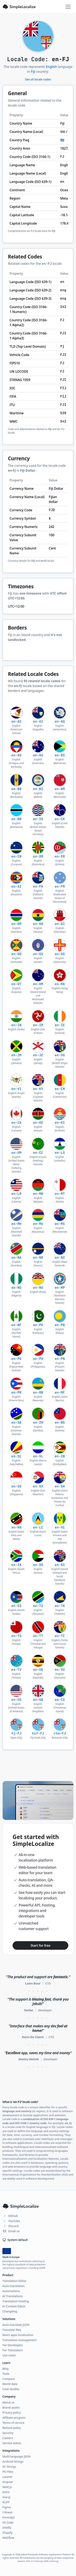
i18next (7, 2512)
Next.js (7, 2487)
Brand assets (11, 2407)
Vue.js (6, 2497)
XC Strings (9, 2467)
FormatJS (8, 2517)
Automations (11, 2291)
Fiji (33, 71)
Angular (7, 2482)
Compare (8, 2379)
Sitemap (54, 2561)
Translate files (11, 2330)
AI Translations (12, 2296)
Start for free (40, 1945)
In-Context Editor (14, 2306)
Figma (6, 2507)
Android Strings (13, 2461)
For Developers (12, 2345)
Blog (5, 2369)
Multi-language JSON (16, 2456)
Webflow (8, 2538)
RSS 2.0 (30, 2561)
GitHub (10, 2216)
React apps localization (17, 2335)
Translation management (19, 2340)
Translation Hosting (15, 2301)
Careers (7, 2438)
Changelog (9, 2311)
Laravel (7, 2477)
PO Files (7, 2472)
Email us (11, 2231)
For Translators (12, 2350)
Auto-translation (13, 2286)
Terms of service (13, 2423)
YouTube (11, 2221)
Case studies (10, 2389)
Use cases (9, 2355)
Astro (6, 2492)
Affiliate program (14, 2418)
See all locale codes (38, 79)
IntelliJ (6, 2527)
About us (8, 2402)
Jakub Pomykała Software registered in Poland (45, 2554)
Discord (10, 2226)
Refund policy (11, 2428)
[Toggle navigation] (68, 7)
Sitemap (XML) (41, 2561)
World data (9, 2384)
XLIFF (6, 2502)
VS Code (7, 2522)
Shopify (7, 2533)
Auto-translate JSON (15, 2325)
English (51, 66)
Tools (6, 2374)
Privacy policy (11, 2412)
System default (15, 2240)
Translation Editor (14, 2281)
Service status (11, 2443)
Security (7, 2433)
